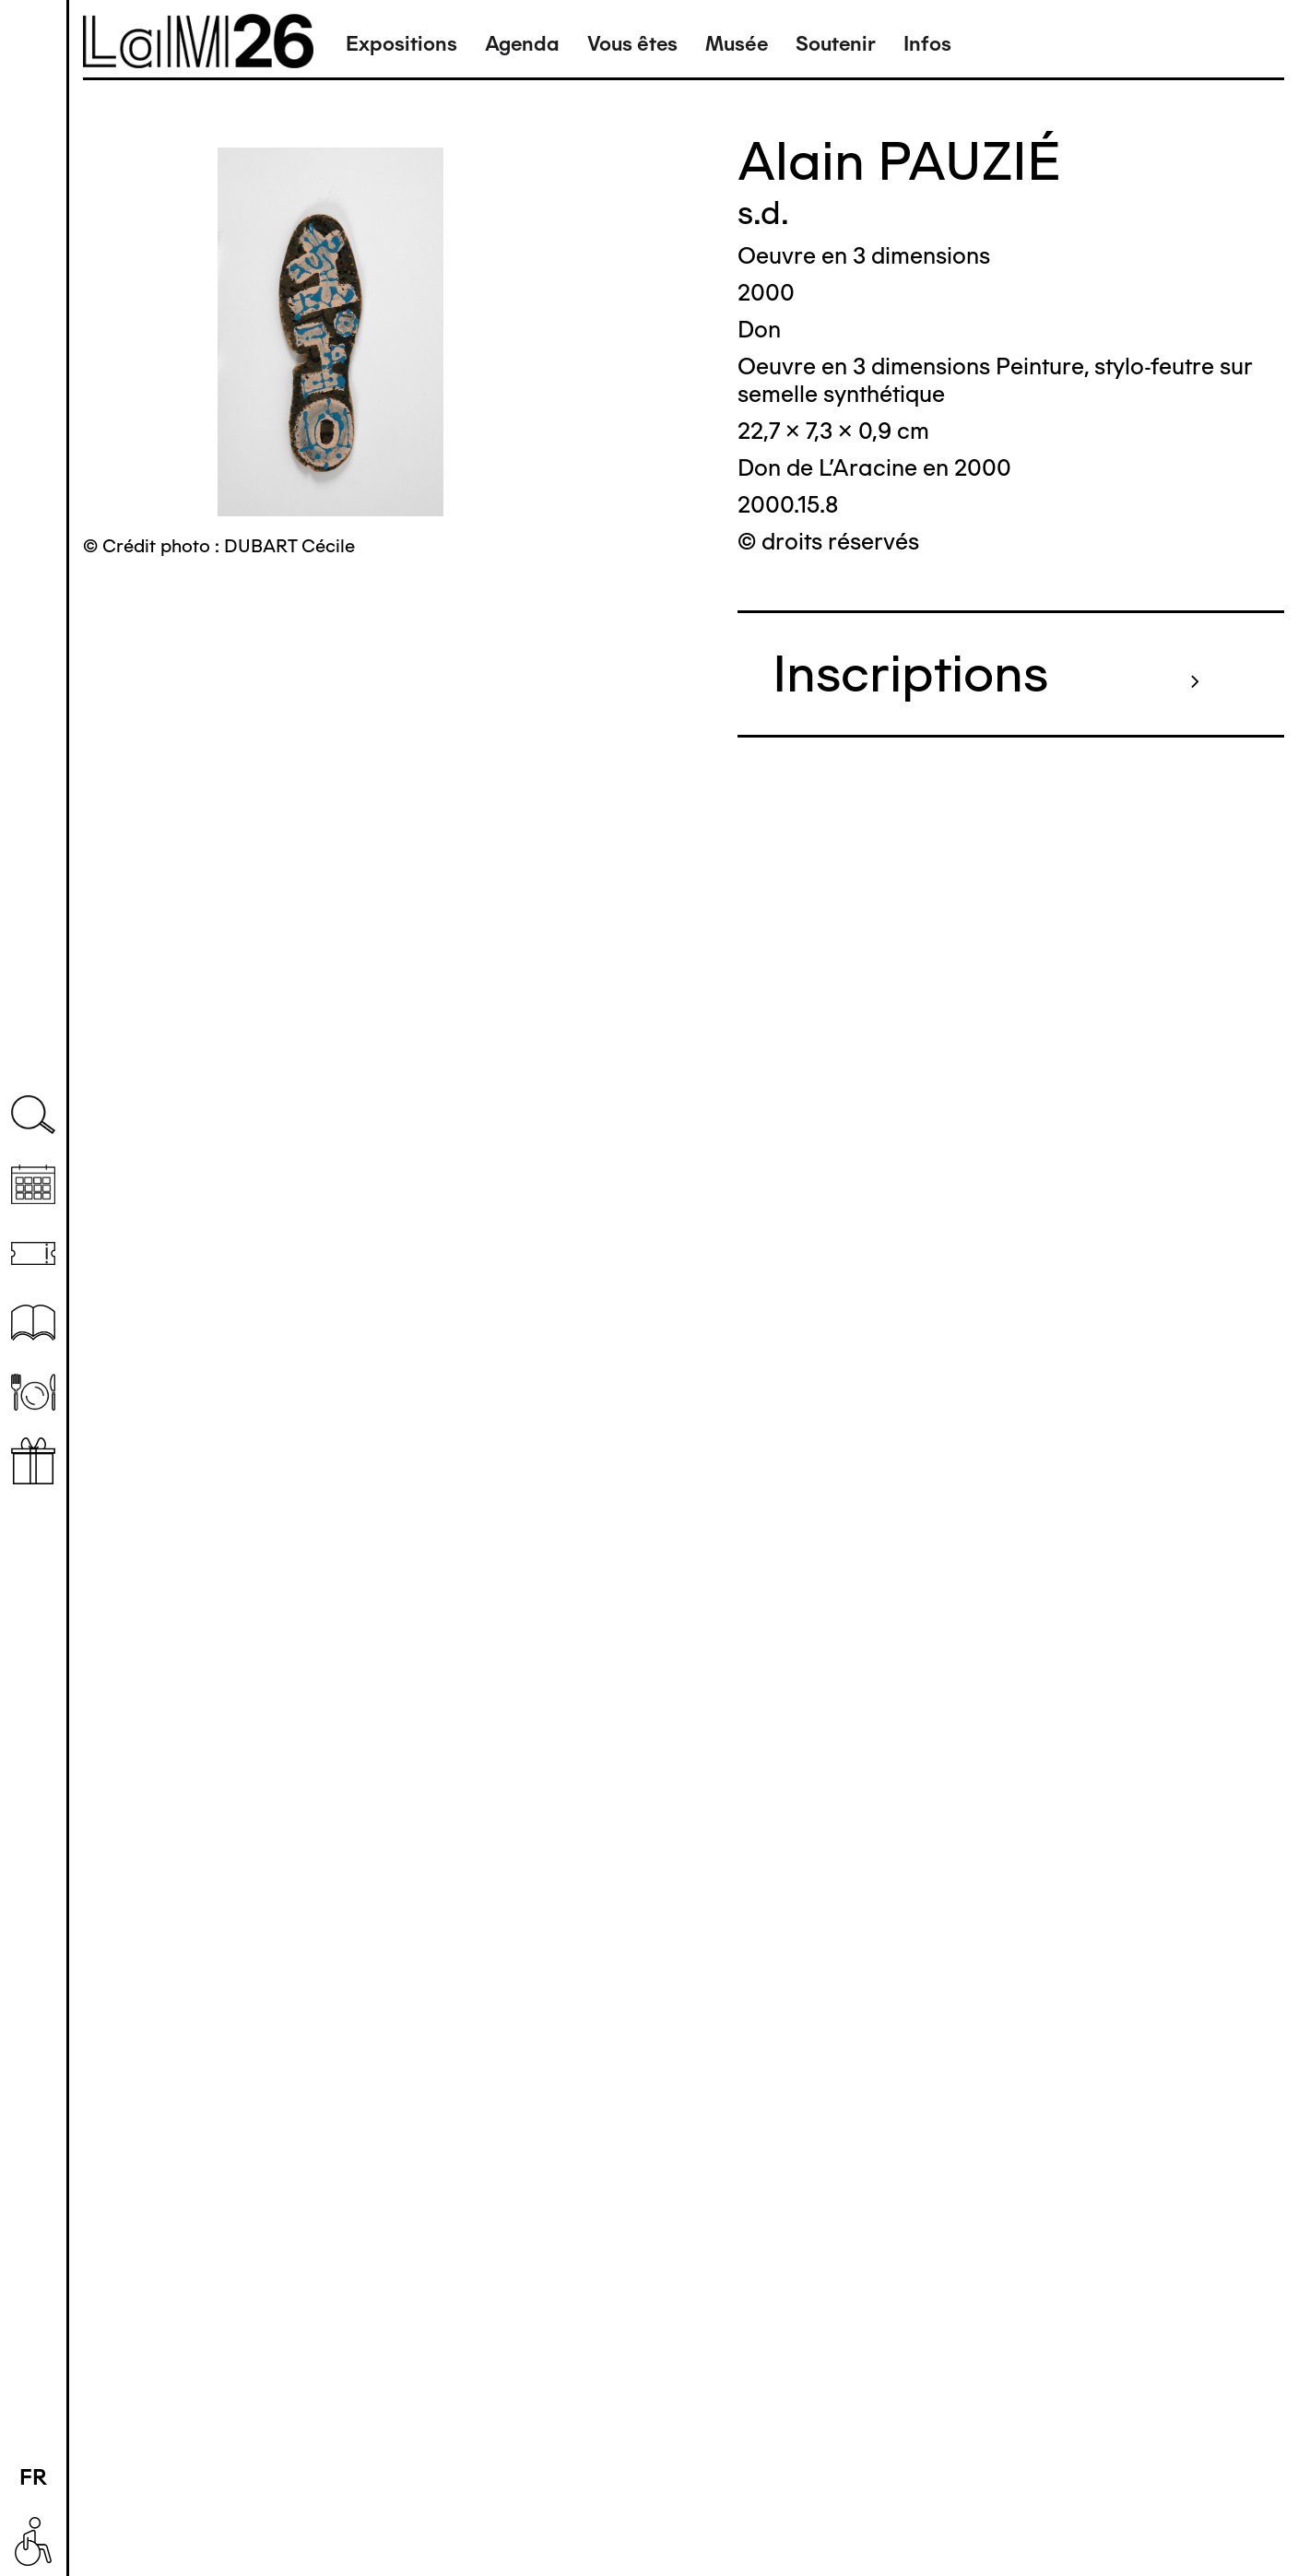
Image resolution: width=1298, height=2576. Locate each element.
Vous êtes (632, 43)
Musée (736, 43)
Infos (927, 43)
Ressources (33, 1322)
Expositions (401, 43)
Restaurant (33, 1391)
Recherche (33, 1115)
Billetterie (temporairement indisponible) (33, 1253)
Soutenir (836, 43)
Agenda (522, 43)
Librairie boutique (33, 1460)
